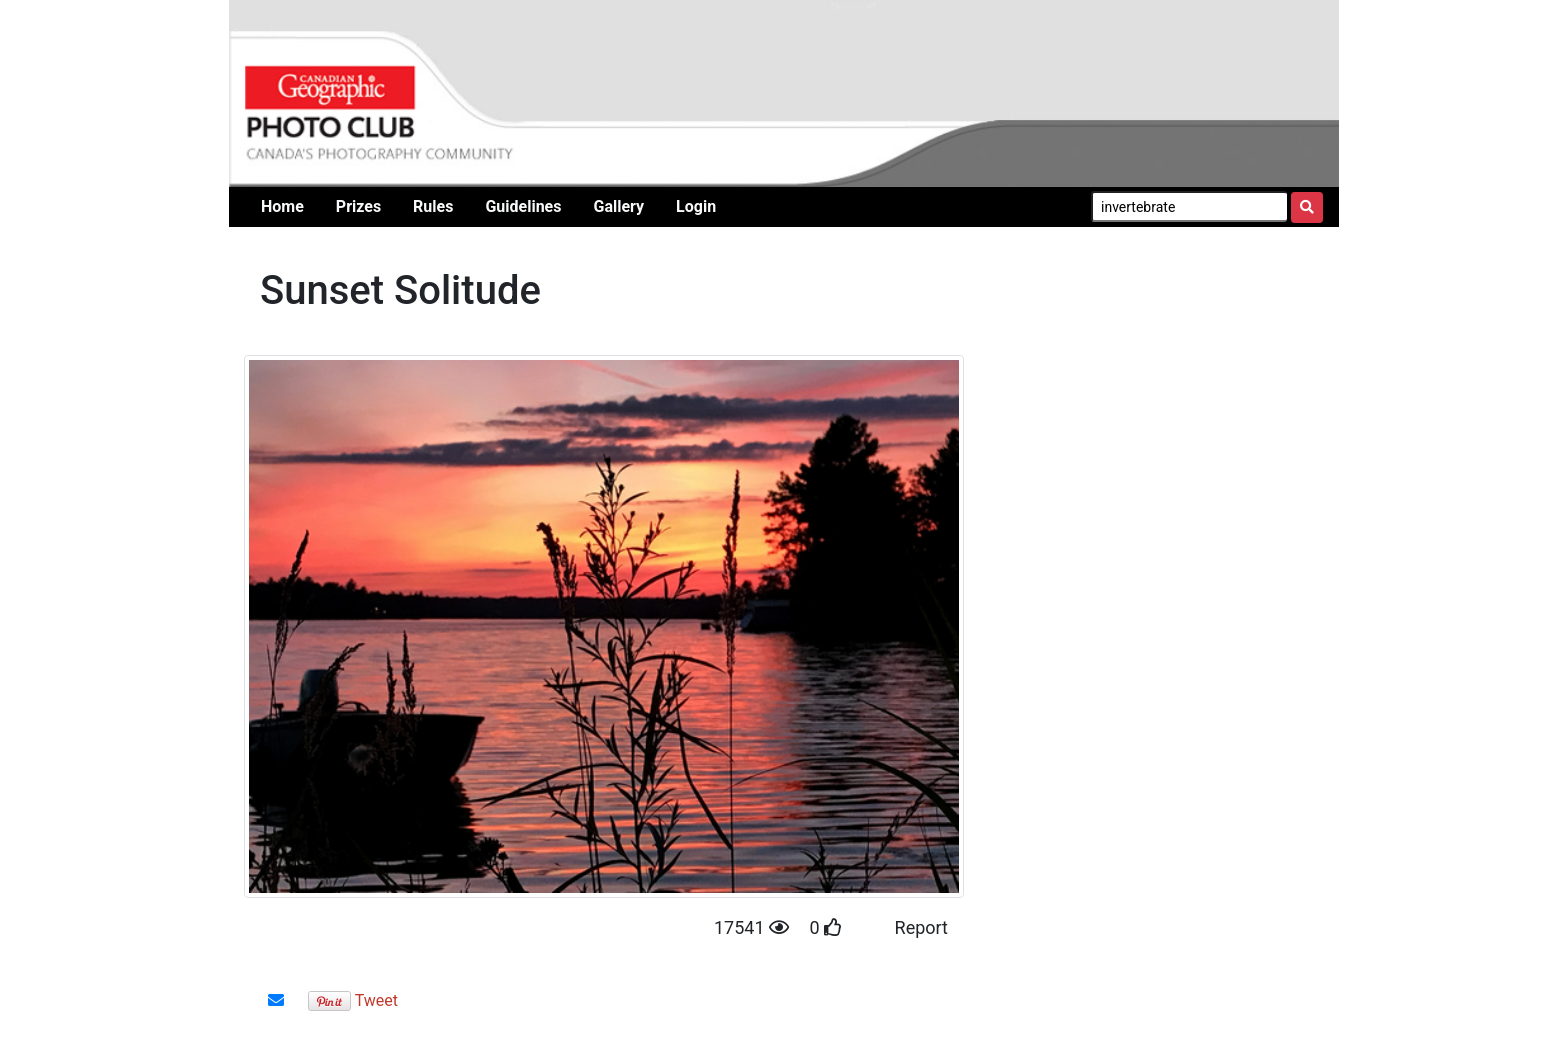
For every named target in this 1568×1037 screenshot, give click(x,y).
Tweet (376, 1000)
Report (921, 927)
